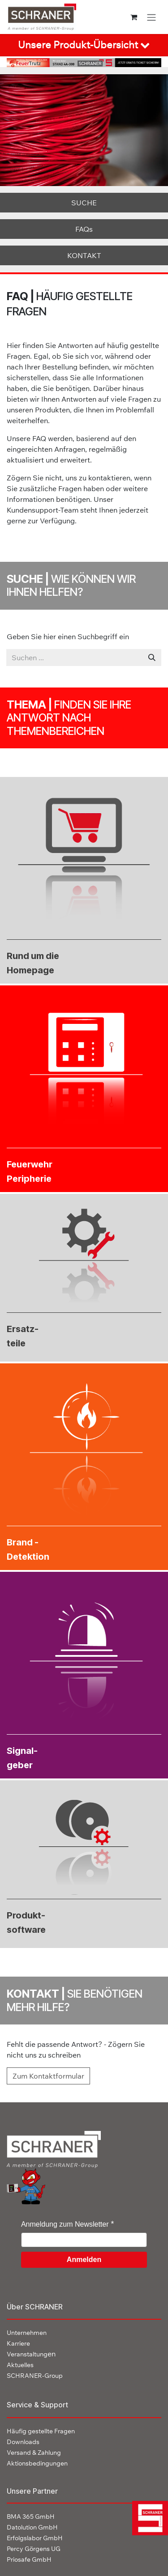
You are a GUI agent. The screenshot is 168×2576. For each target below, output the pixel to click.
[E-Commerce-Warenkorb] (134, 17)
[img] (147, 2518)
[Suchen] (151, 657)
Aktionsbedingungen (37, 2463)
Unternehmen (27, 2333)
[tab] (84, 45)
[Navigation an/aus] (151, 17)
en (31, 2353)
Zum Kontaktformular (48, 2075)
